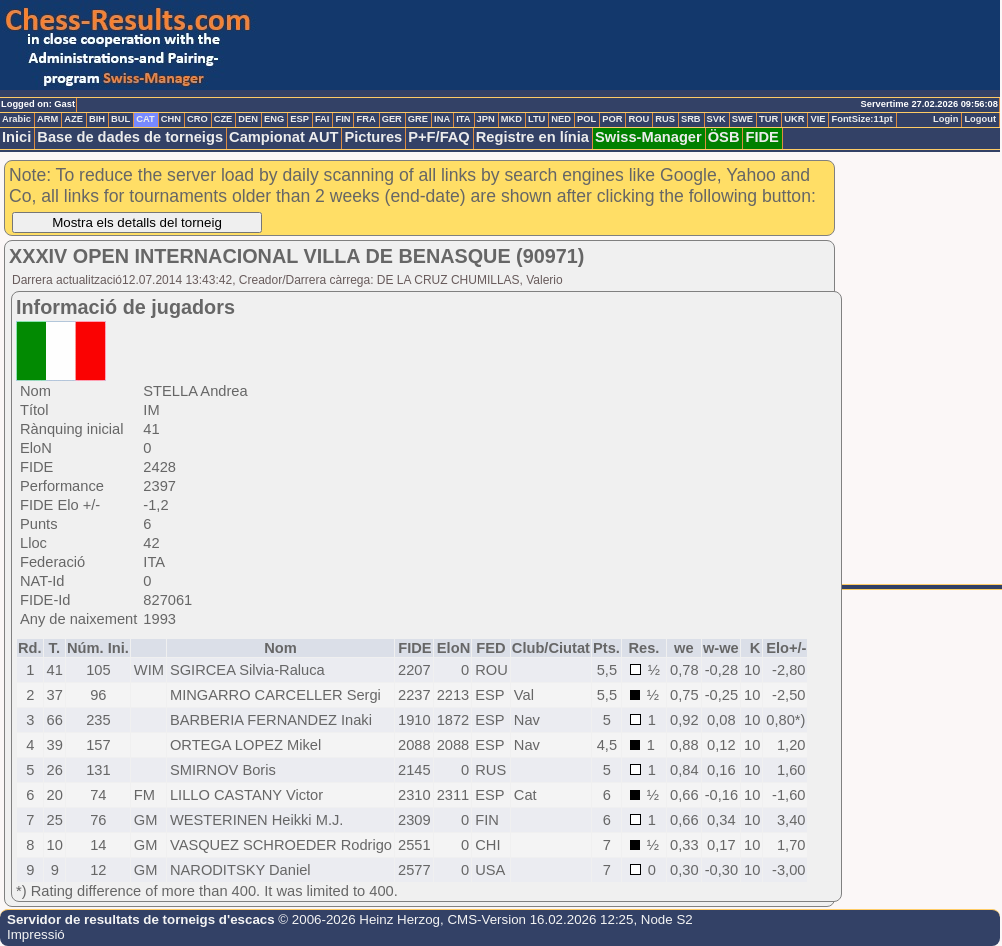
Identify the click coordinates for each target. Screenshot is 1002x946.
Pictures (373, 137)
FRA (365, 119)
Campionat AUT (283, 137)
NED (561, 119)
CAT (145, 119)
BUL (120, 119)
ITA (463, 119)
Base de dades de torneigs (130, 137)
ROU (638, 119)
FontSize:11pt (861, 119)
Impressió (36, 934)
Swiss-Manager (648, 137)
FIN (342, 119)
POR (612, 119)
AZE (73, 119)
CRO (197, 119)
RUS (665, 119)
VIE (817, 119)
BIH (97, 119)
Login (945, 119)
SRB (691, 119)
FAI (322, 119)
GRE (418, 119)
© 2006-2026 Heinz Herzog (357, 919)
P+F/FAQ (439, 137)
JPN (486, 119)
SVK (716, 119)
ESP (299, 119)
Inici (16, 137)
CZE (223, 119)
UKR (794, 119)
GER (392, 119)
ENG (274, 119)
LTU (536, 119)
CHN (171, 119)
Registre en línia (532, 137)
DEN (248, 119)
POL (586, 119)
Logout (980, 119)
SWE (742, 119)
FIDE (761, 137)
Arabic (16, 119)
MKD (511, 119)
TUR (768, 119)
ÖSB (724, 137)
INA (442, 119)
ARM (47, 119)
